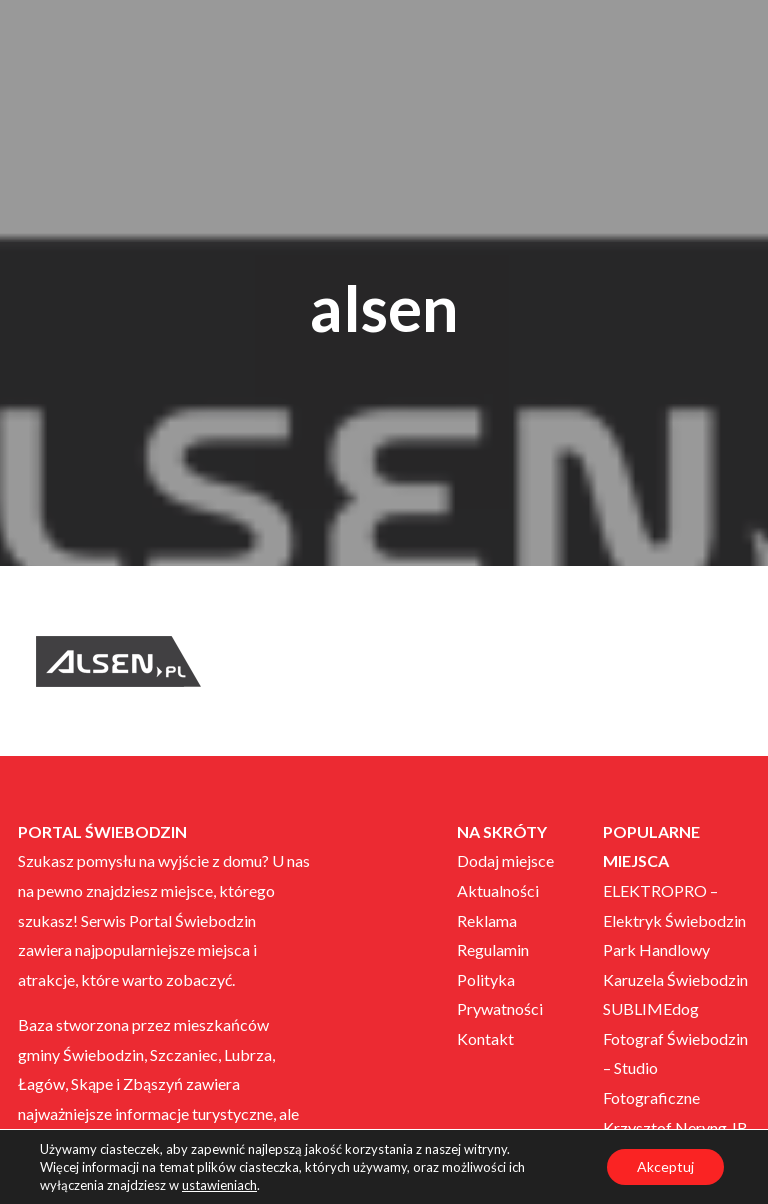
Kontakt (485, 1038)
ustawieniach (219, 1185)
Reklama (487, 920)
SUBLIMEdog (651, 1008)
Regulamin (493, 949)
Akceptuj (665, 1166)
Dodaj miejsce (505, 860)
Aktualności (498, 890)
